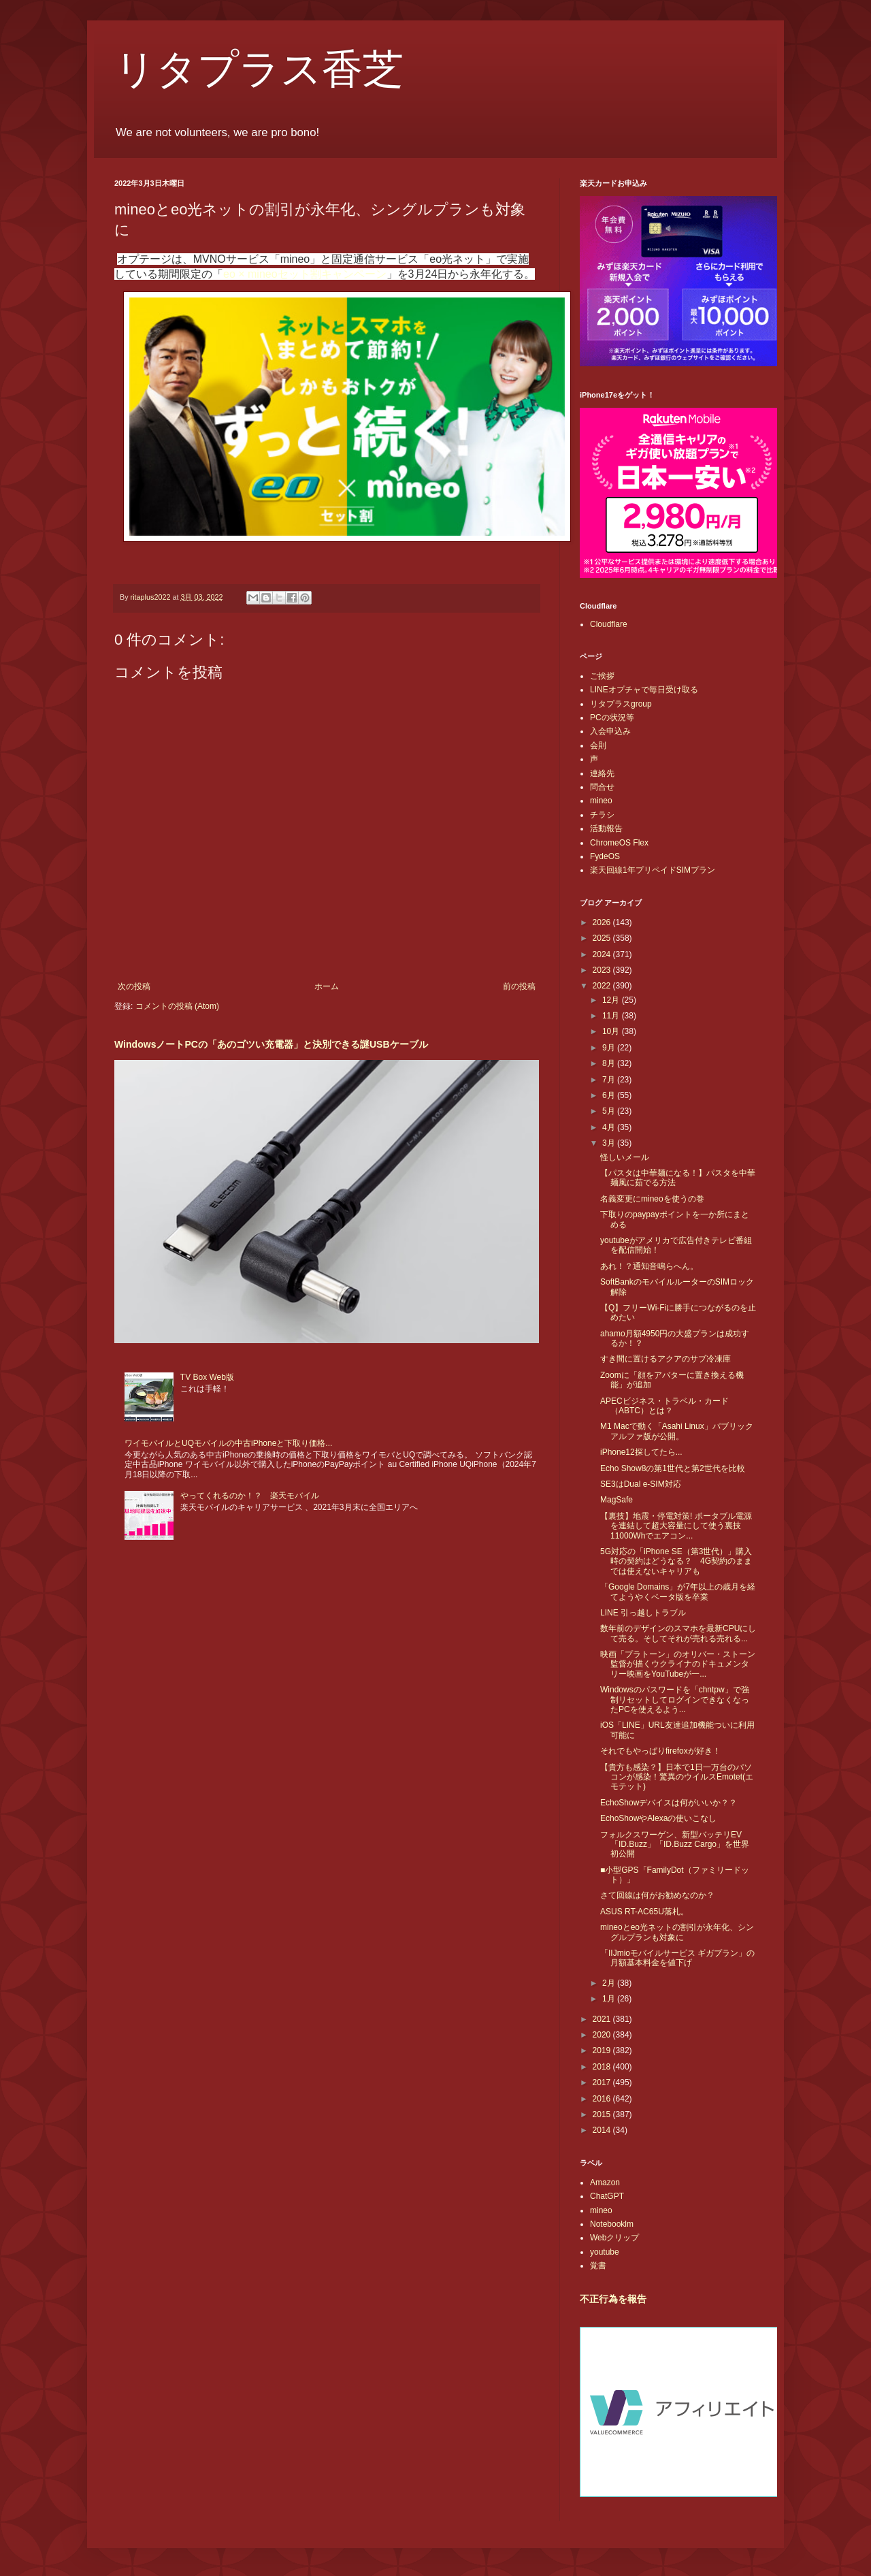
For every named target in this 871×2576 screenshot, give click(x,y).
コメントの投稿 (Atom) (177, 1006)
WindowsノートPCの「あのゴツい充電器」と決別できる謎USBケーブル (271, 1044)
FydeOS (605, 856)
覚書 (598, 2265)
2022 (603, 986)
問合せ (602, 787)
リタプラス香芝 (259, 69)
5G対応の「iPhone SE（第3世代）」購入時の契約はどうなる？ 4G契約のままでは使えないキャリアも (676, 1561)
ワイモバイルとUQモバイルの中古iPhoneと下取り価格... (228, 1443)
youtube (604, 2252)
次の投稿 (134, 986)
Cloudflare (608, 624)
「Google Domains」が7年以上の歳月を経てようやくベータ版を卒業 (677, 1591)
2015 (603, 2114)
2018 (603, 2067)
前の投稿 (519, 986)
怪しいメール (624, 1157)
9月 (609, 1047)
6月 (609, 1095)
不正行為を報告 (613, 2298)
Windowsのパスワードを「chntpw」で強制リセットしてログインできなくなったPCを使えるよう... (674, 1699)
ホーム (326, 986)
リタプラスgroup (621, 704)
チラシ (602, 815)
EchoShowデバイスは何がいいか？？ (668, 1802)
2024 (603, 954)
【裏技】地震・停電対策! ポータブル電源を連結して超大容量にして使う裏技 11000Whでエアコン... (676, 1526)
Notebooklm (612, 2224)
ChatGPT (607, 2196)
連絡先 (602, 773)
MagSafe (616, 1499)
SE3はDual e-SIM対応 (640, 1484)
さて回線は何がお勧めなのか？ (657, 1895)
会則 (598, 745)
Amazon (605, 2182)
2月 (609, 1983)
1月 (609, 1998)
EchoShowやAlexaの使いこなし (658, 1818)
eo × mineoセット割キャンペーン (305, 274)
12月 (612, 1000)
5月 (609, 1111)
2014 (603, 2130)
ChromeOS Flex (619, 843)
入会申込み (610, 731)
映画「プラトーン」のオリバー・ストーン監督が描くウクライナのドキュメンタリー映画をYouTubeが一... (677, 1664)
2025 (603, 938)
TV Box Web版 (207, 1377)
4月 (609, 1127)
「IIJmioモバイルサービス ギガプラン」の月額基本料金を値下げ (677, 1957)
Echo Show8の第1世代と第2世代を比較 (672, 1468)
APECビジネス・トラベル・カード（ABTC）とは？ (664, 1405)
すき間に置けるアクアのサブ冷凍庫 (665, 1359)
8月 (609, 1063)
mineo (601, 800)
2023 (603, 970)
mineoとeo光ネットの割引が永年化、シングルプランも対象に (677, 1932)
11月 (612, 1015)
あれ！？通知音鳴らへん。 (649, 1266)
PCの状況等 (612, 717)
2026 (603, 922)
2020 (603, 2035)
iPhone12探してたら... (641, 1452)
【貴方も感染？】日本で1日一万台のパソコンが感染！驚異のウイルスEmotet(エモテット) (676, 1777)
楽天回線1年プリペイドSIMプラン (652, 870)
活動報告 (606, 828)
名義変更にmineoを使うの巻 (652, 1199)
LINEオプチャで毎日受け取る (644, 689)
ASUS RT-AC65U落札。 (644, 1911)
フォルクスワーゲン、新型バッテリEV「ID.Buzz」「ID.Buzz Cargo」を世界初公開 (674, 1844)
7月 (609, 1079)
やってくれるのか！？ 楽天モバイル (249, 1495)
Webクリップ (614, 2237)
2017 (603, 2082)
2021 (603, 2019)
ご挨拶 (602, 676)
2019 (603, 2050)
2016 (603, 2099)
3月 (609, 1143)
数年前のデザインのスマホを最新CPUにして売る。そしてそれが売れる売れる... (678, 1633)
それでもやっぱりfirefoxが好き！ (660, 1751)
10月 (612, 1031)
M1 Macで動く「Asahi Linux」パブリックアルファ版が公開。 (676, 1430)
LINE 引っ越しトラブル (643, 1612)
